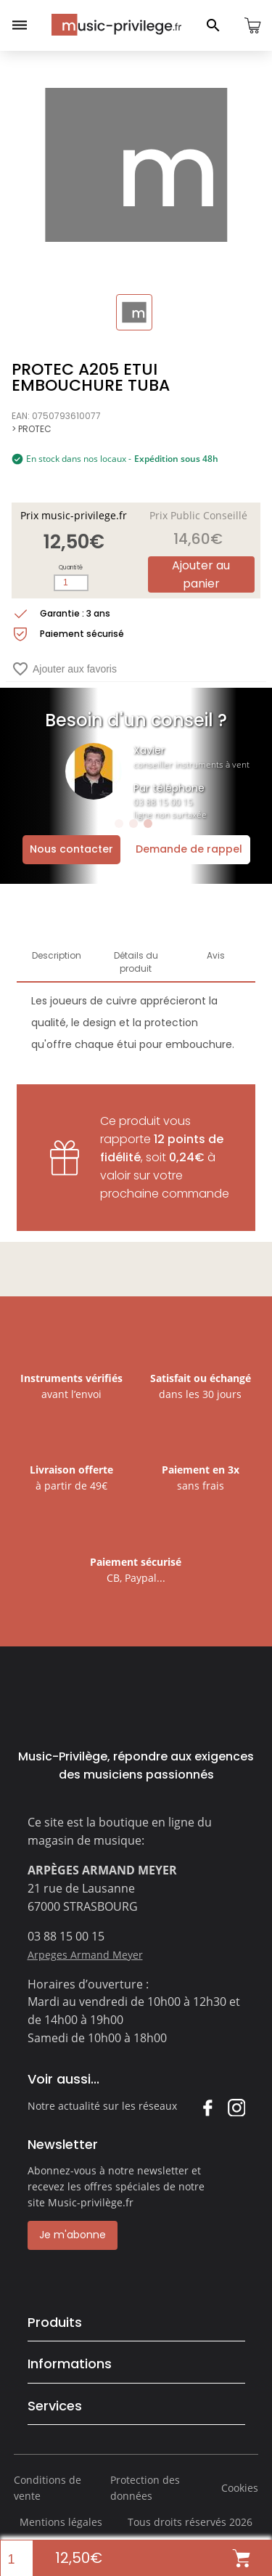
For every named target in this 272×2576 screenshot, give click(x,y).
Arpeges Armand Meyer (85, 1955)
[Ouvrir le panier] (252, 25)
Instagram (236, 2107)
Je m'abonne (72, 2234)
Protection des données (145, 2488)
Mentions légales (61, 2522)
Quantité (71, 568)
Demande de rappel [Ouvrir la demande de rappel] (189, 849)
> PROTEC (31, 429)
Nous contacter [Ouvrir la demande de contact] (71, 849)
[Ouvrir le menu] (19, 25)
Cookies (239, 2488)
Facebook (207, 2107)
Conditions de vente (47, 2488)
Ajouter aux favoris (64, 669)
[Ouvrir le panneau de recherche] (213, 25)
